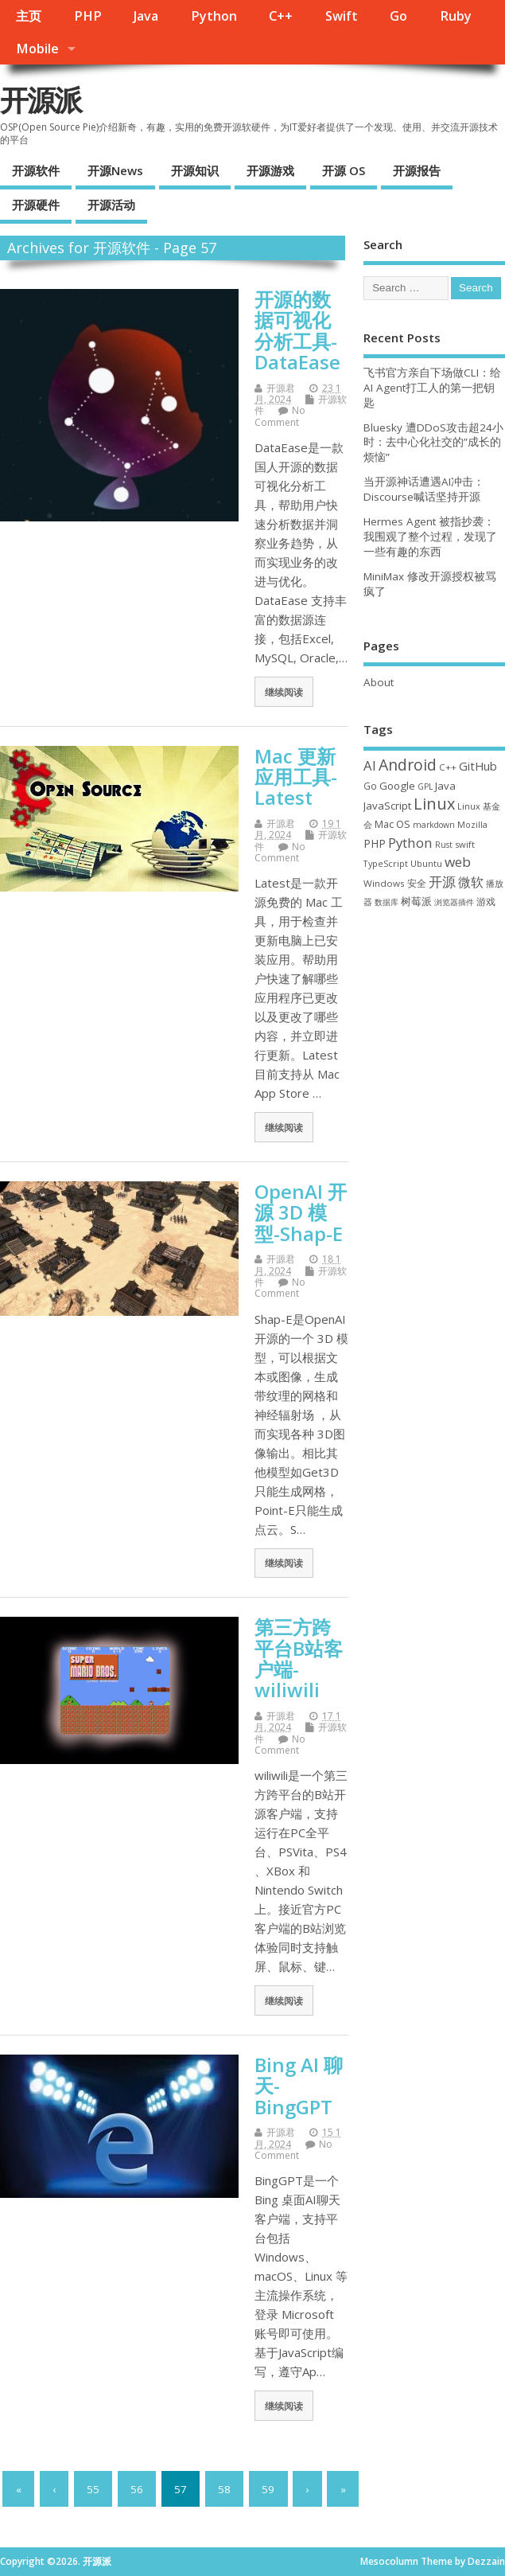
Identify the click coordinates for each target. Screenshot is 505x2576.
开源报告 (417, 170)
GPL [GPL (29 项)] (425, 786)
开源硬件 (36, 205)
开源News (115, 170)
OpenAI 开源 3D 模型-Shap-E (300, 1212)
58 (224, 2489)
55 (93, 2489)
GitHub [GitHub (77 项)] (478, 766)
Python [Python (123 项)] (410, 842)
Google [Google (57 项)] (397, 786)
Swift (341, 16)
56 (136, 2489)
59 (268, 2489)
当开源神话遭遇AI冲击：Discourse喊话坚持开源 (423, 489)
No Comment (279, 416)
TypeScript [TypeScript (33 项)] (385, 863)
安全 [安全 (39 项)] (416, 883)
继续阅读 (284, 691)
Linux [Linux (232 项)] (434, 803)
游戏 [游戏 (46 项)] (485, 901)
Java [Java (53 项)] (445, 786)
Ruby (456, 16)
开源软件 (36, 170)
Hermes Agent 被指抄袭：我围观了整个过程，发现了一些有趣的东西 (430, 536)
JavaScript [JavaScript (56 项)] (387, 805)
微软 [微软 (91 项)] (471, 882)
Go (398, 16)
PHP (88, 16)
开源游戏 (270, 170)
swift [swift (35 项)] (465, 844)
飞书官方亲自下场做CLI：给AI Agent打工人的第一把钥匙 (432, 387)
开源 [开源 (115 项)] (442, 881)
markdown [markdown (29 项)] (434, 824)
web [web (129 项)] (458, 862)
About (378, 682)
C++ (281, 16)
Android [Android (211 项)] (408, 764)
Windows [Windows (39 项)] (384, 883)
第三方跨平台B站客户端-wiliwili (298, 1658)
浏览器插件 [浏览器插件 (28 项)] (454, 901)
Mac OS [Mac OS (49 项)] (392, 824)
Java (146, 16)
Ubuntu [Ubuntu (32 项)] (426, 863)
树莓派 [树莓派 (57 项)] (416, 901)
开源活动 (111, 205)
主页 (28, 16)
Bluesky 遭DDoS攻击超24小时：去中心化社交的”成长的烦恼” (433, 442)
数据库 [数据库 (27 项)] (386, 901)
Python (214, 16)
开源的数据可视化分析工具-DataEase (297, 330)
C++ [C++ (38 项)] (447, 767)
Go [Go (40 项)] (370, 785)
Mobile (37, 48)
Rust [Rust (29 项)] (444, 844)
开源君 (280, 388)
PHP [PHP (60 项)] (374, 843)
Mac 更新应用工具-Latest (295, 777)
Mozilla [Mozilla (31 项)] (472, 824)
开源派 (40, 99)
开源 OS (343, 170)
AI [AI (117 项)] (369, 765)
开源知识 (195, 170)
